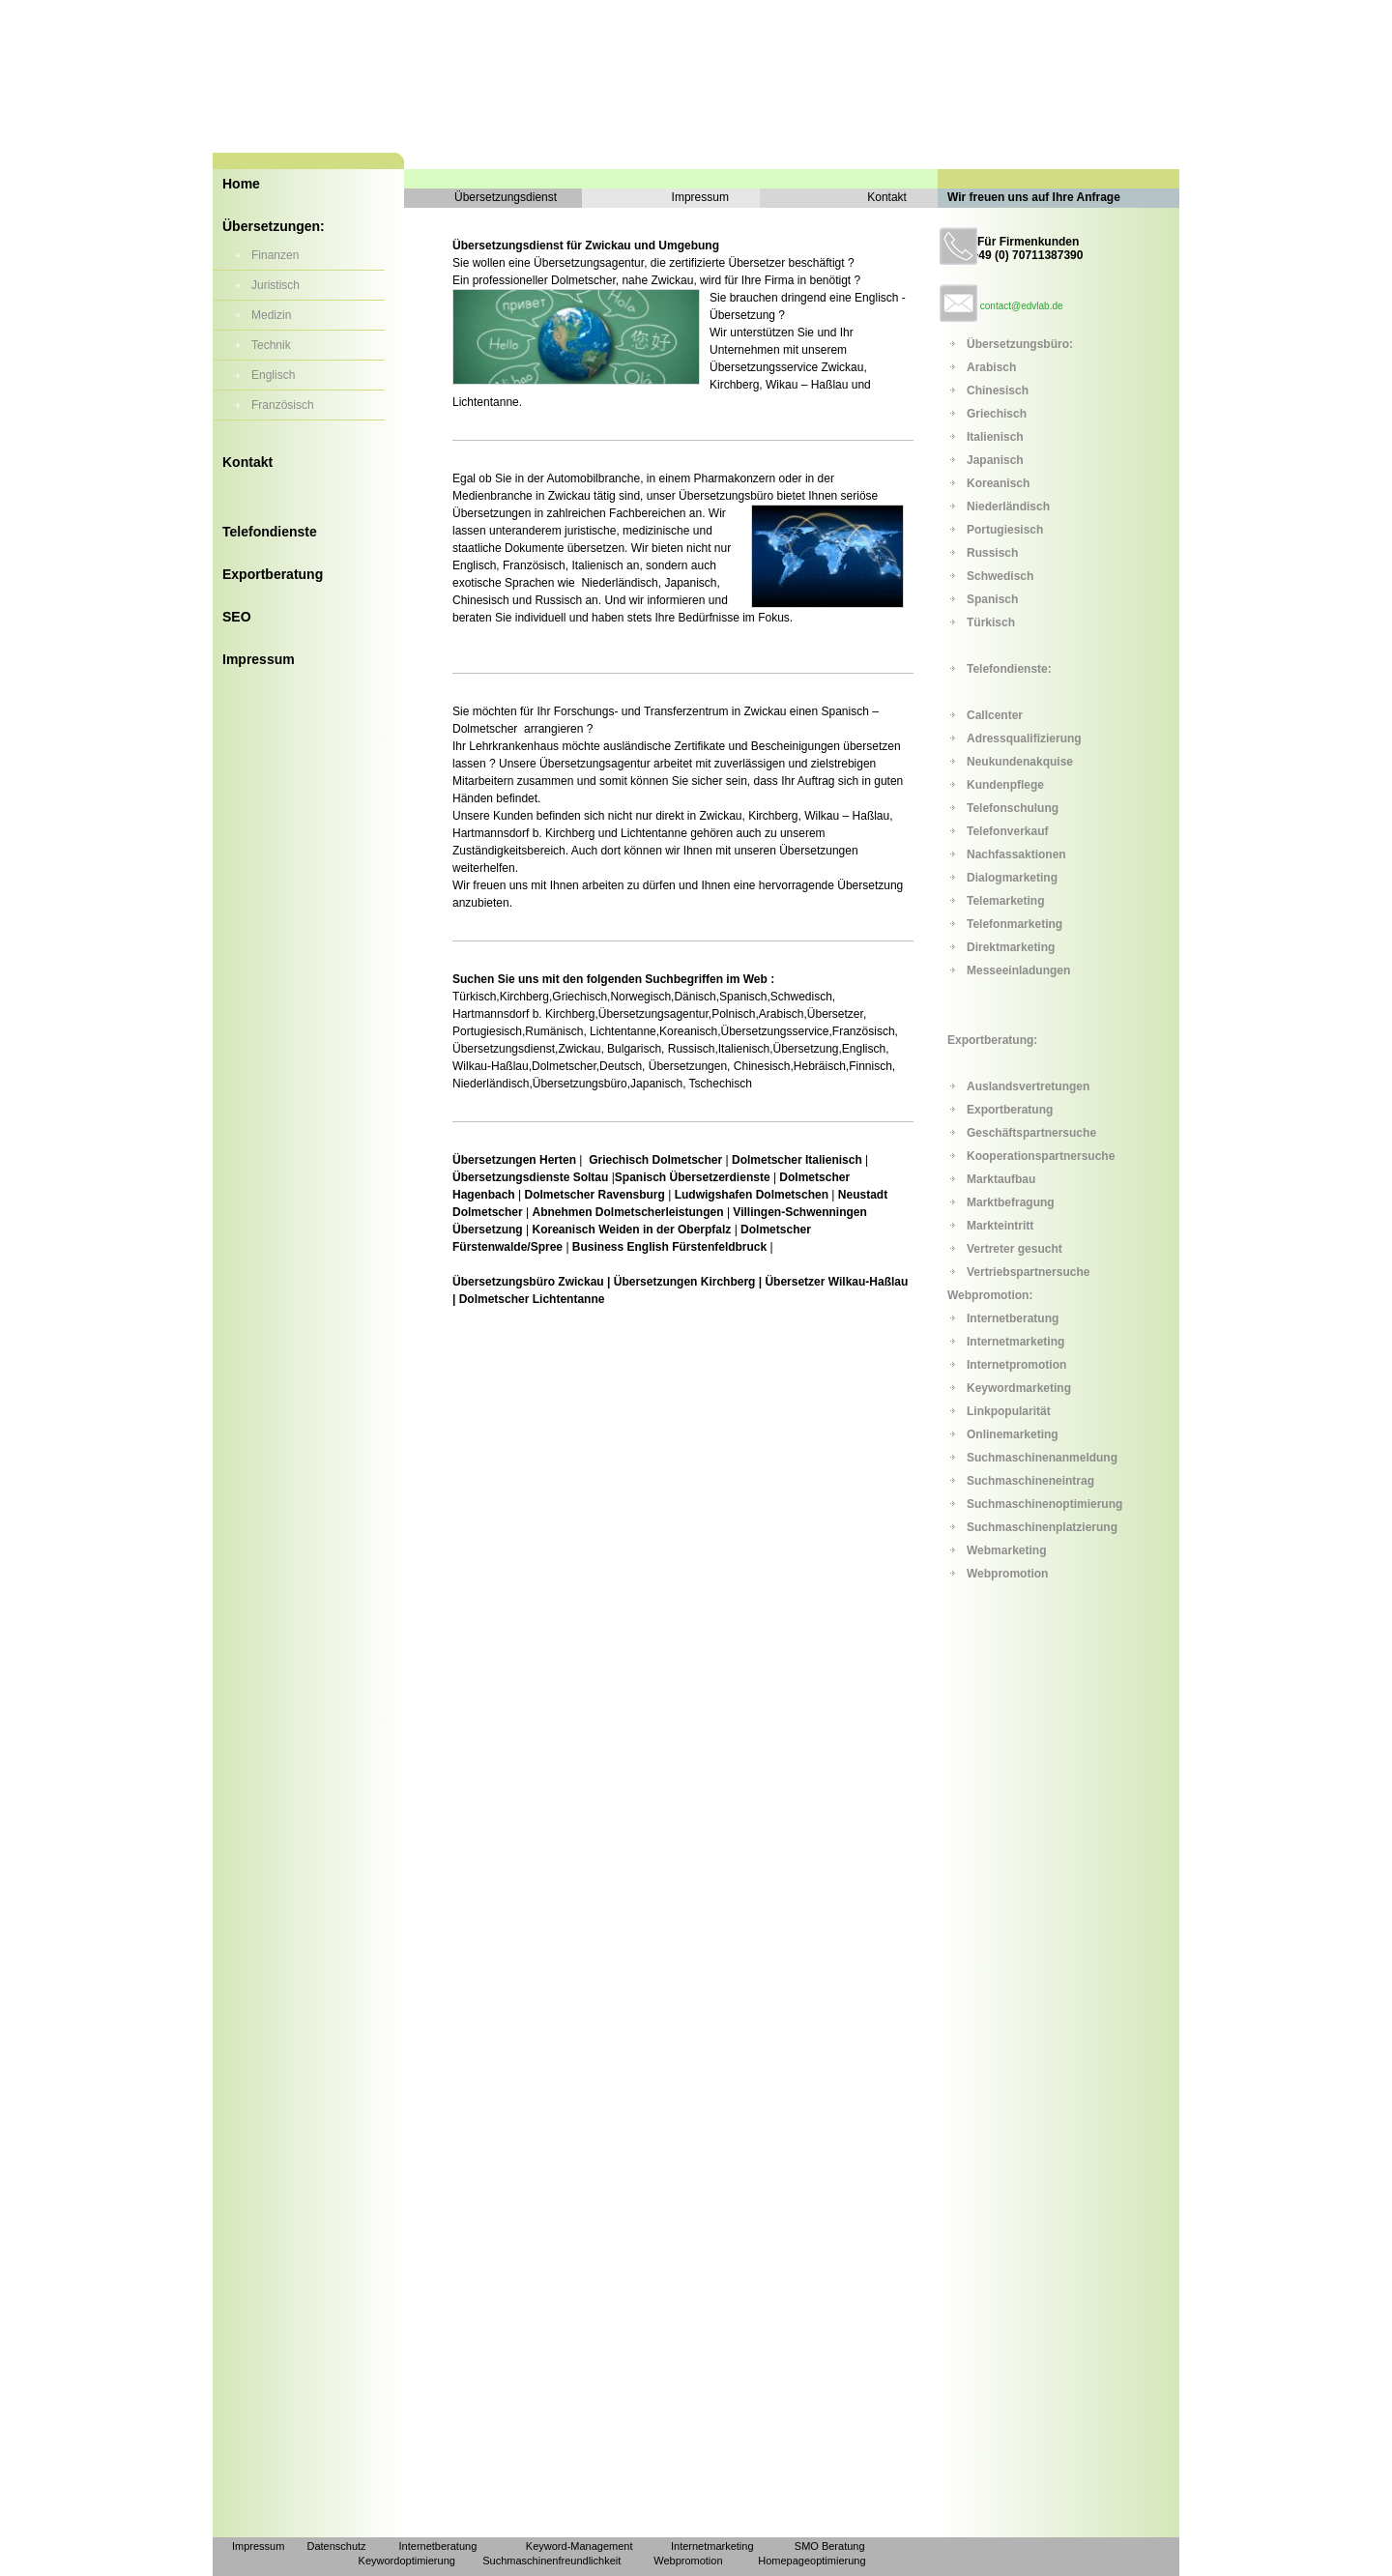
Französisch (282, 405)
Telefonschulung (1012, 808)
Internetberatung (1012, 1318)
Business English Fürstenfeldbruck (669, 1247)
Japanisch (995, 460)
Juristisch (275, 285)
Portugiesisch (1005, 529)
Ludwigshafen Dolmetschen (751, 1194)
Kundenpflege (1005, 785)
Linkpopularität (1009, 1411)
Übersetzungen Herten (515, 1160)
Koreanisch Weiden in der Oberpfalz (631, 1229)
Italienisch (995, 437)
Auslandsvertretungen (1028, 1086)
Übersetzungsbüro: (1020, 344)
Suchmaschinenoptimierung (1044, 1504)
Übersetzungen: (273, 226)
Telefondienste (269, 531)
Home (241, 183)
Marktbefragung (1011, 1202)
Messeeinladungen (1018, 970)
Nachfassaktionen (1016, 854)
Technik (271, 345)
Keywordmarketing (1019, 1388)
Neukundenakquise (1020, 761)
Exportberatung (272, 574)
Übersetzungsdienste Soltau (530, 1177)
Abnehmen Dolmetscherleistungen (628, 1212)
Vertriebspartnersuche (1028, 1272)
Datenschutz (335, 2546)
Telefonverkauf (1007, 831)
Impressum (258, 659)
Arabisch (991, 367)
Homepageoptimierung (811, 2560)
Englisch (273, 375)
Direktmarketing (1011, 947)
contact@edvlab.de (1021, 306)
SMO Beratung (830, 2546)
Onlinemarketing (1012, 1434)
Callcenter (995, 715)
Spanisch (992, 599)
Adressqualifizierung (1024, 738)
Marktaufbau (1001, 1179)
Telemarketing (1005, 901)
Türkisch (991, 622)
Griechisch (997, 413)
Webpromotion (1007, 1573)
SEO (236, 616)
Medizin (271, 315)
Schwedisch (1000, 576)
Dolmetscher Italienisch (795, 1160)
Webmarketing (1006, 1550)
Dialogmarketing (1012, 877)
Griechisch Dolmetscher (657, 1160)
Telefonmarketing (1014, 924)
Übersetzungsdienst (505, 197)
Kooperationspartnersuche (1041, 1156)
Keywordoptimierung (407, 2560)
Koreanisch (998, 483)
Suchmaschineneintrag (1030, 1481)
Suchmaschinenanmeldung (1042, 1457)
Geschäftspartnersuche (1031, 1133)
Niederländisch (1008, 506)
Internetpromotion (1016, 1365)
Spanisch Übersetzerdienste (692, 1177)
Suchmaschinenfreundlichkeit (551, 2560)
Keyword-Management (579, 2546)
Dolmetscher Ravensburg (594, 1194)
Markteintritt (1000, 1225)
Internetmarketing (1015, 1341)
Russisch (992, 553)
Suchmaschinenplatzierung (1042, 1527)
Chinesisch (998, 390)
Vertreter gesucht (1014, 1249)
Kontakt (247, 462)
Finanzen (275, 255)
